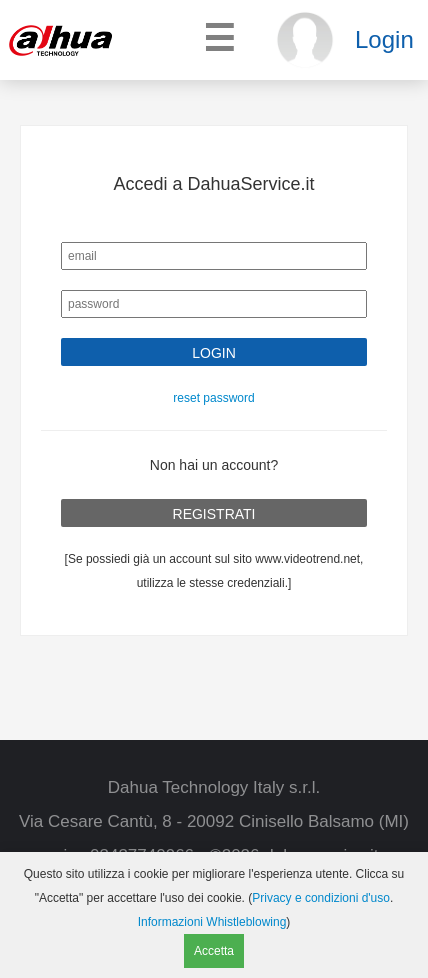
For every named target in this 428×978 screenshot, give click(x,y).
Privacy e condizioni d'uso (321, 898)
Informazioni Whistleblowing (212, 922)
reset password (213, 398)
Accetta (214, 951)
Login (384, 39)
